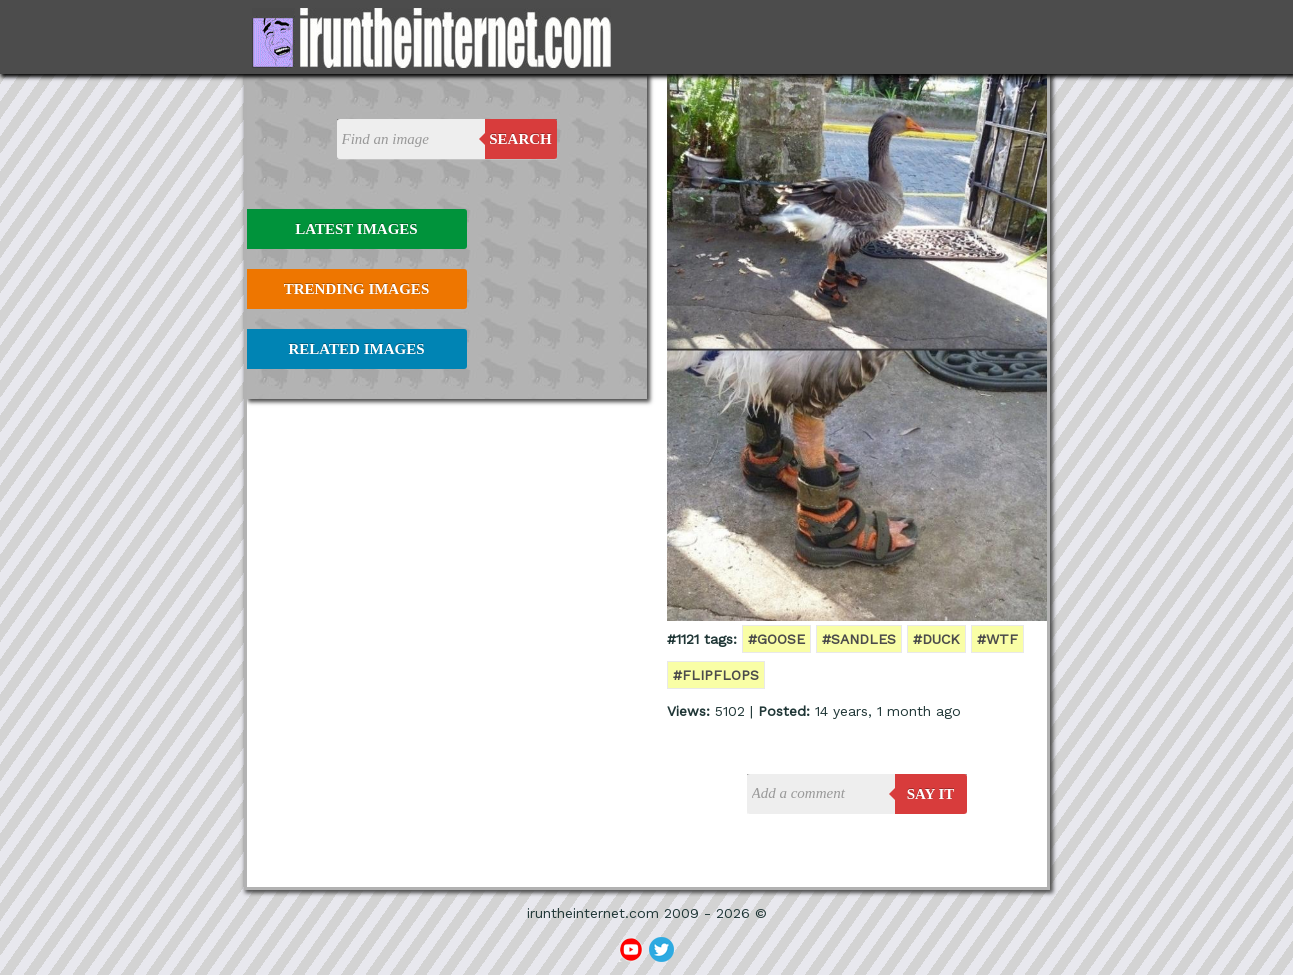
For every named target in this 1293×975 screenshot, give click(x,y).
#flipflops (716, 675)
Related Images (357, 349)
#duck (936, 639)
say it (931, 794)
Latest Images (356, 229)
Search (520, 139)
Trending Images (356, 289)
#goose (776, 639)
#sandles (859, 639)
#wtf (997, 639)
